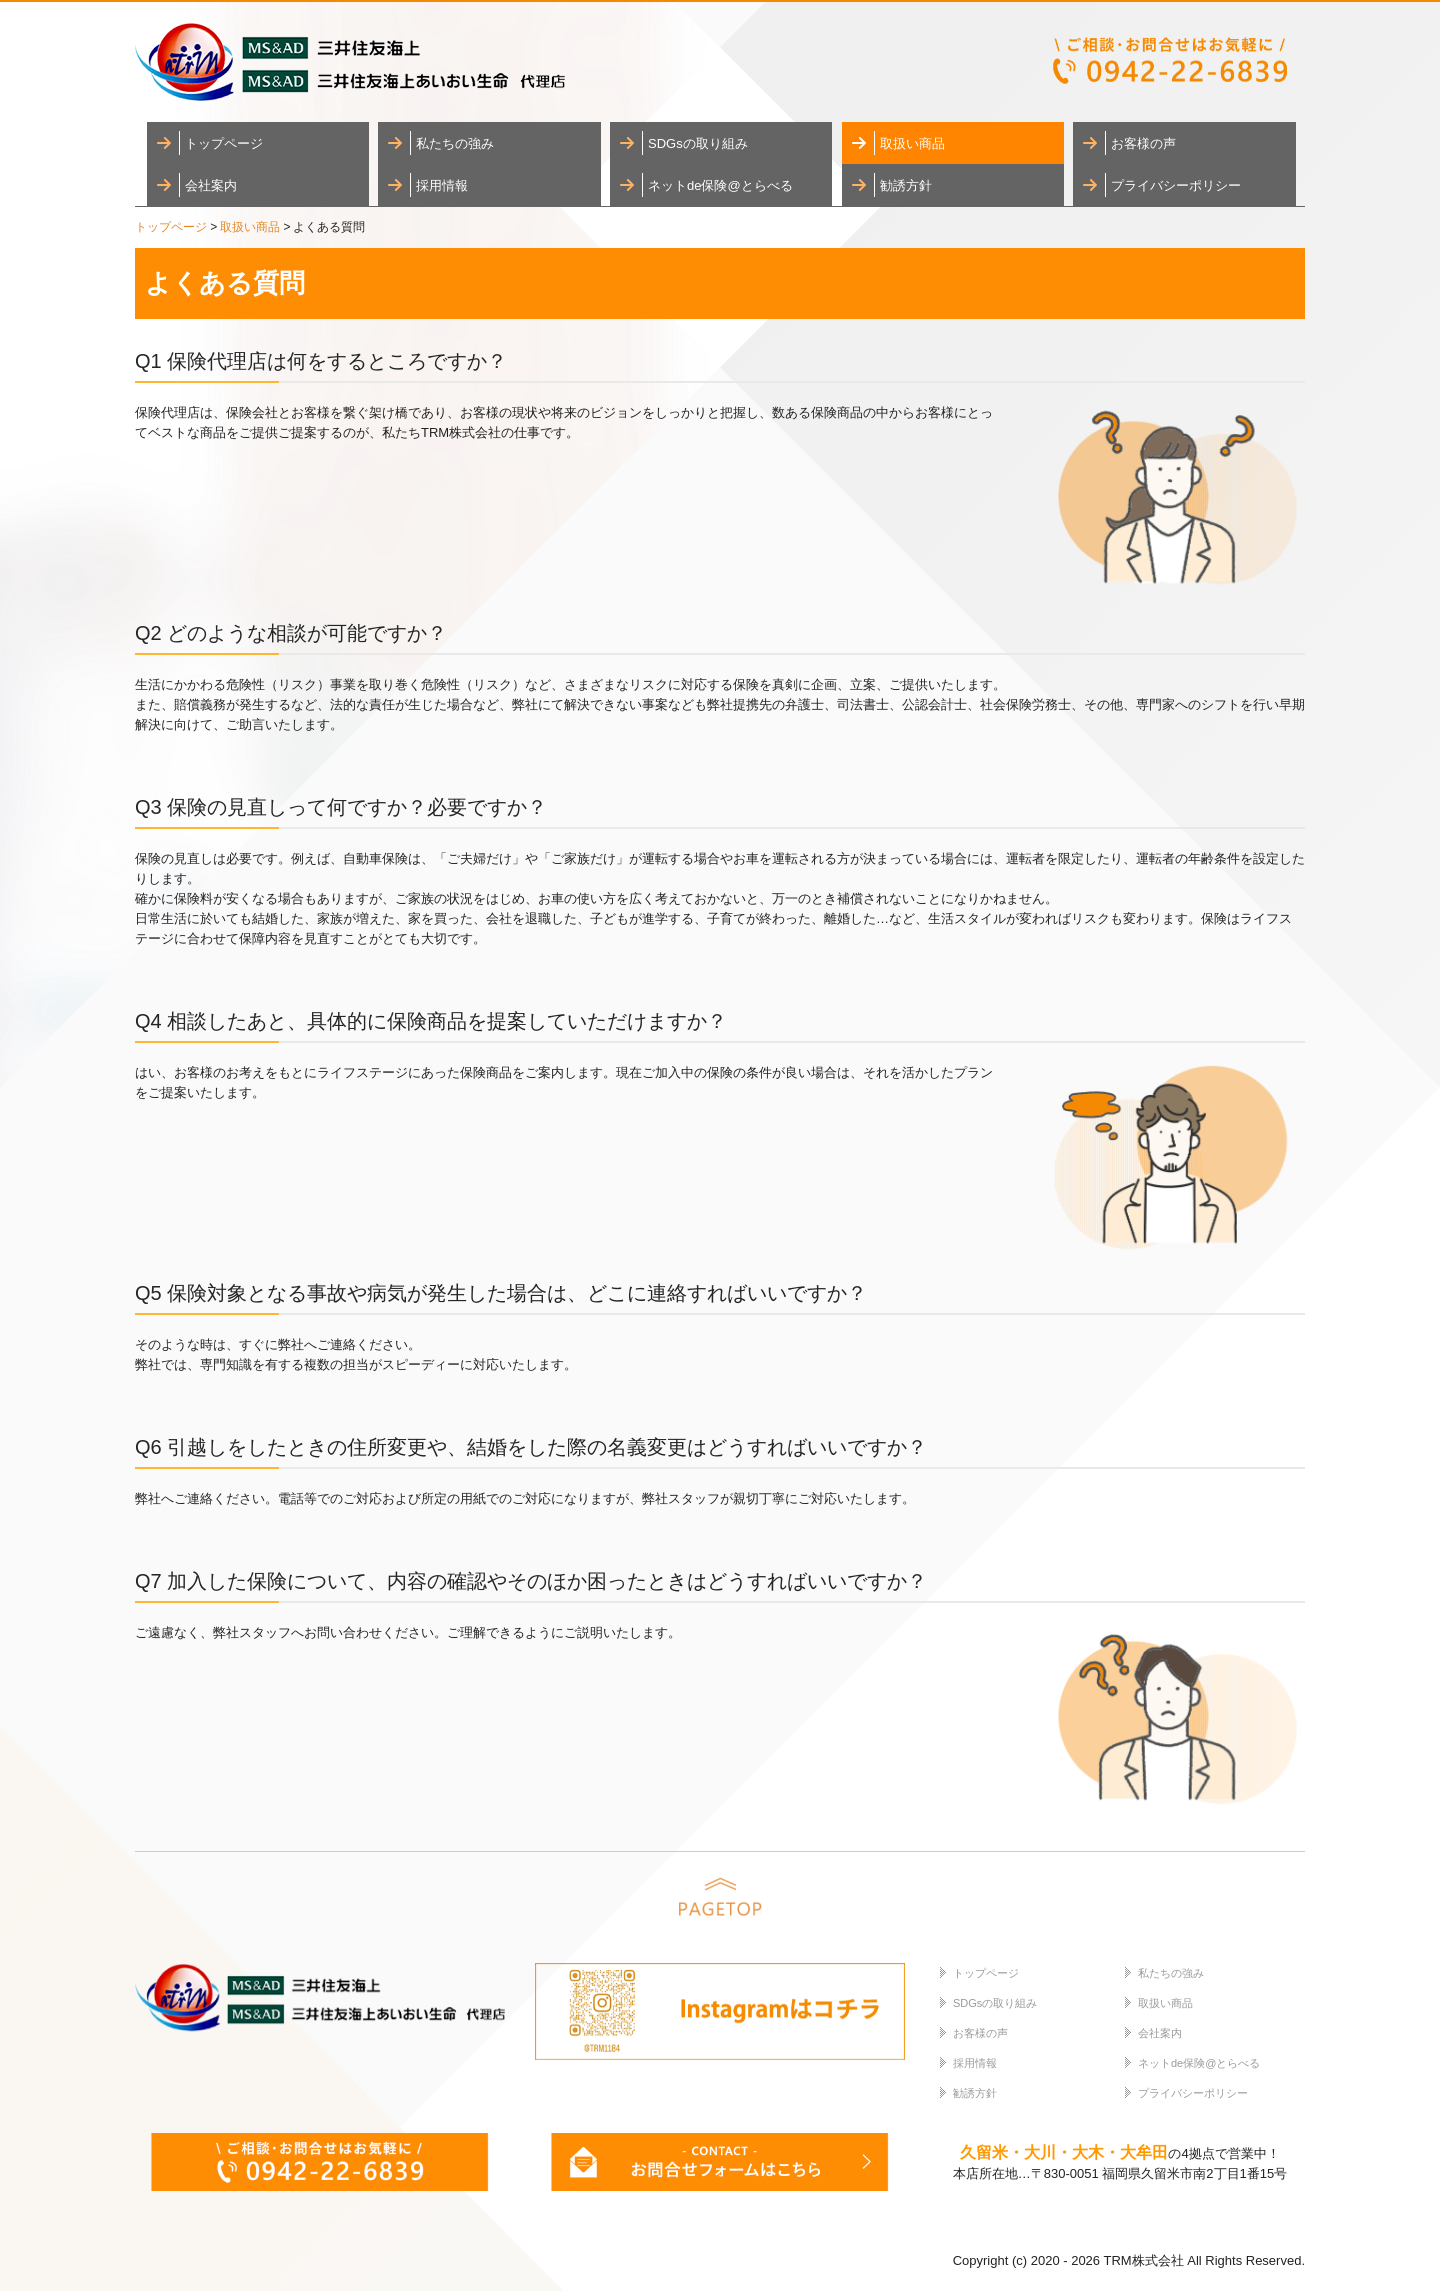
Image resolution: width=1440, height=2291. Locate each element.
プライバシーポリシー (1176, 185)
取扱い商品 (912, 143)
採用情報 (442, 185)
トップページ (224, 143)
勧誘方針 (906, 185)
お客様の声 (1143, 143)
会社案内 (211, 185)
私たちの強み (455, 143)
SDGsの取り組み (698, 143)
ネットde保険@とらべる (720, 185)
